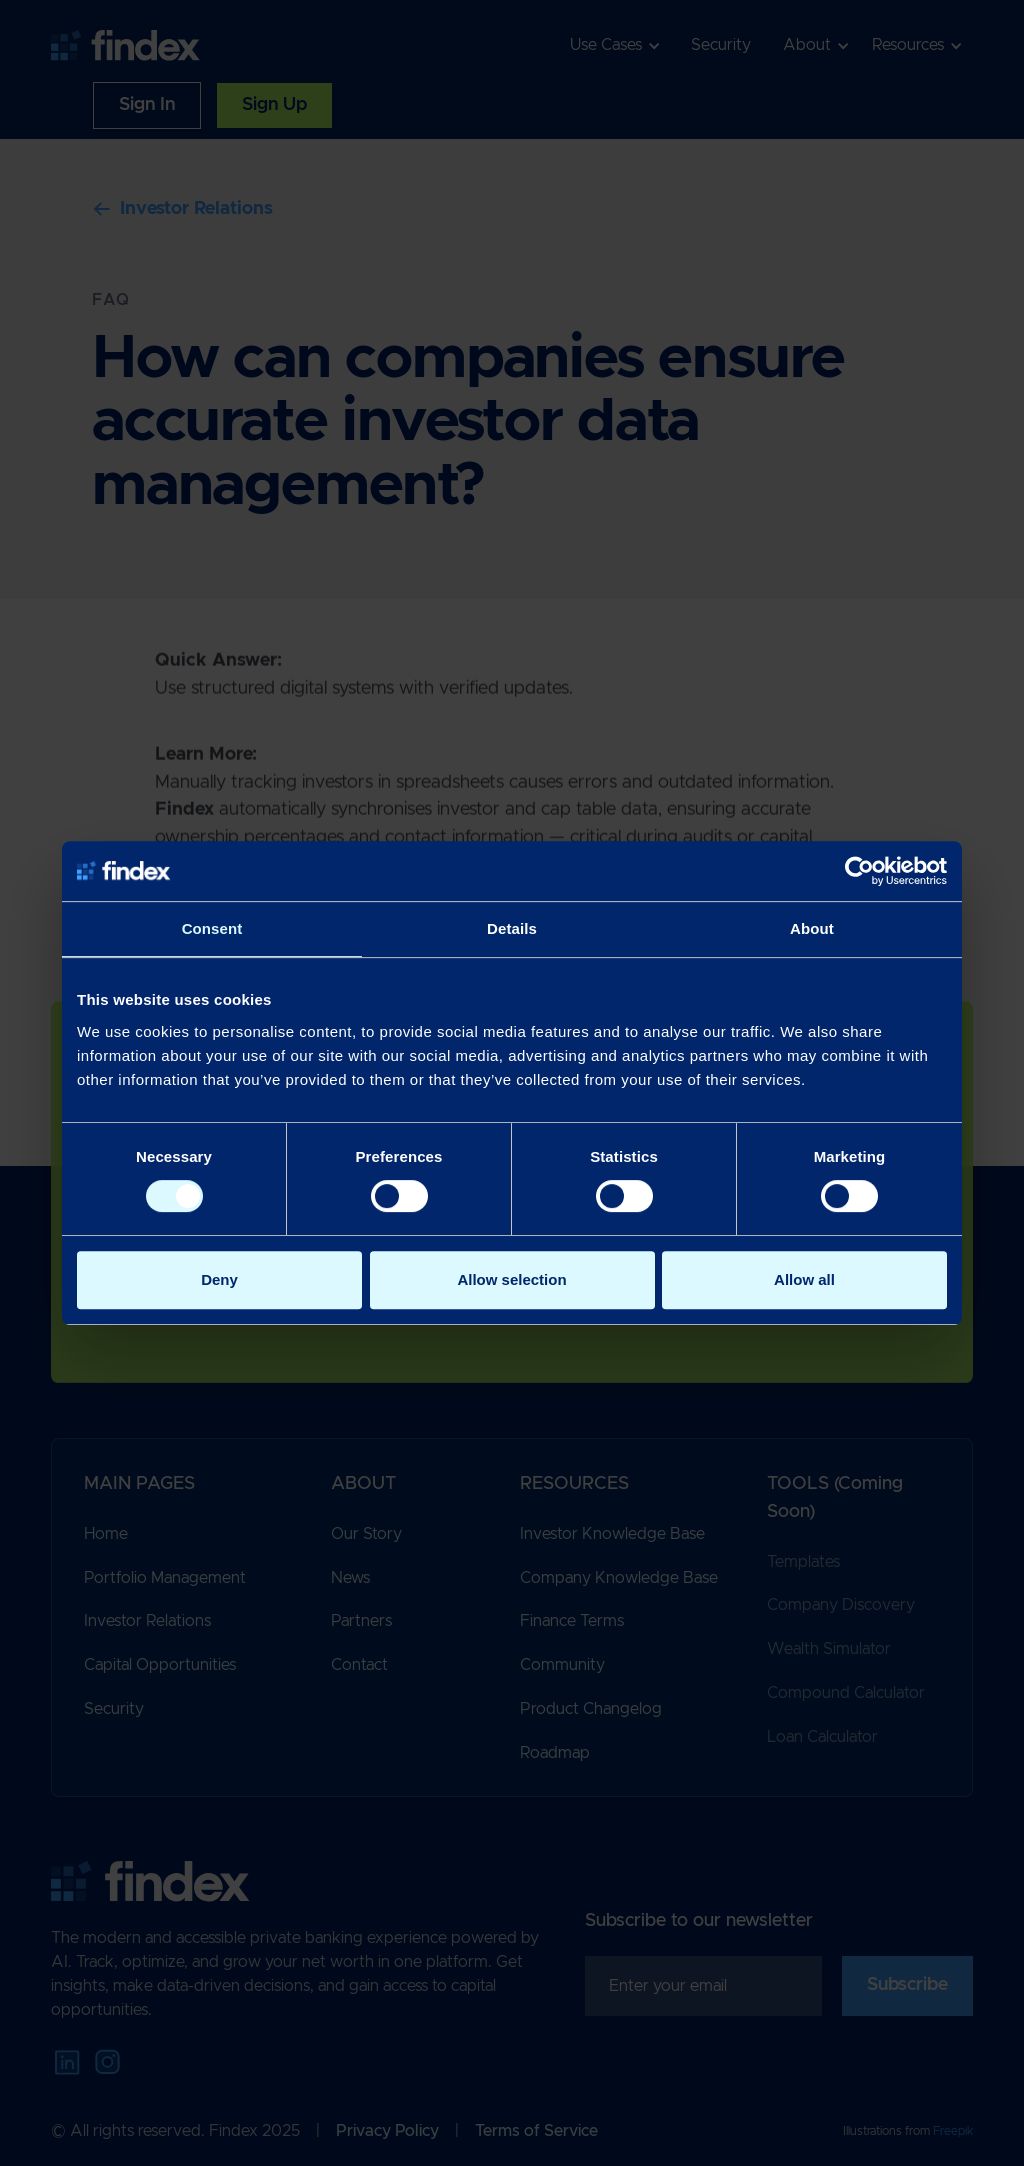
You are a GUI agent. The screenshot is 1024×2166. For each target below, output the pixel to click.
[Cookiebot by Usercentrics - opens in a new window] (859, 871)
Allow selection (511, 1279)
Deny (219, 1279)
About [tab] (812, 928)
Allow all (804, 1279)
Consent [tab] (212, 928)
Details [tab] (512, 928)
